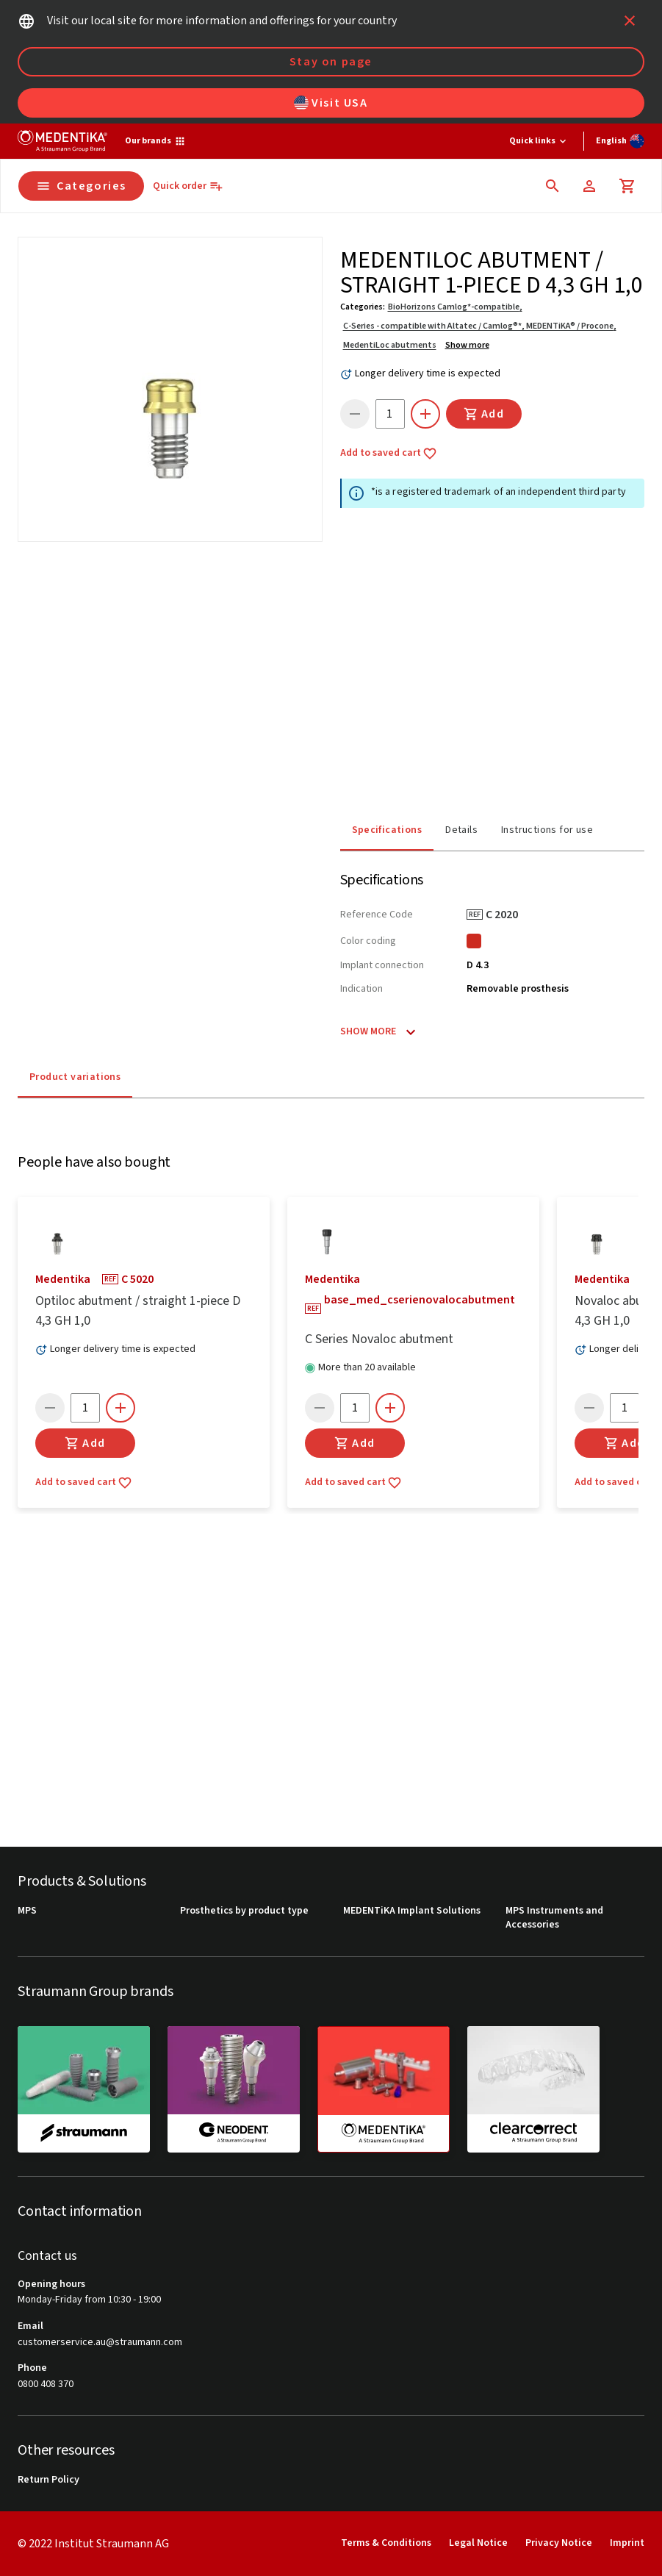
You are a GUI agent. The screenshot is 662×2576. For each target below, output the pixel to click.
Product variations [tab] (74, 1073)
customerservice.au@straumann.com (100, 2343)
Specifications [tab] (387, 826)
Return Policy (48, 2480)
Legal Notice (478, 2543)
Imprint (627, 2543)
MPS (27, 1911)
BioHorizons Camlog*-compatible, (455, 307)
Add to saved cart (388, 453)
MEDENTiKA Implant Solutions (412, 1911)
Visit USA (330, 103)
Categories (81, 186)
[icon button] (629, 20)
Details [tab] (461, 826)
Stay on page (331, 62)
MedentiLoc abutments (389, 345)
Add (484, 414)
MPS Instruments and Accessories (554, 1918)
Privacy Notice (558, 2543)
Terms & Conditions (386, 2543)
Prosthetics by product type (244, 1911)
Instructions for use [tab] (547, 826)
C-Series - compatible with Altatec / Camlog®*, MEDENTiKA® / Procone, (479, 326)
